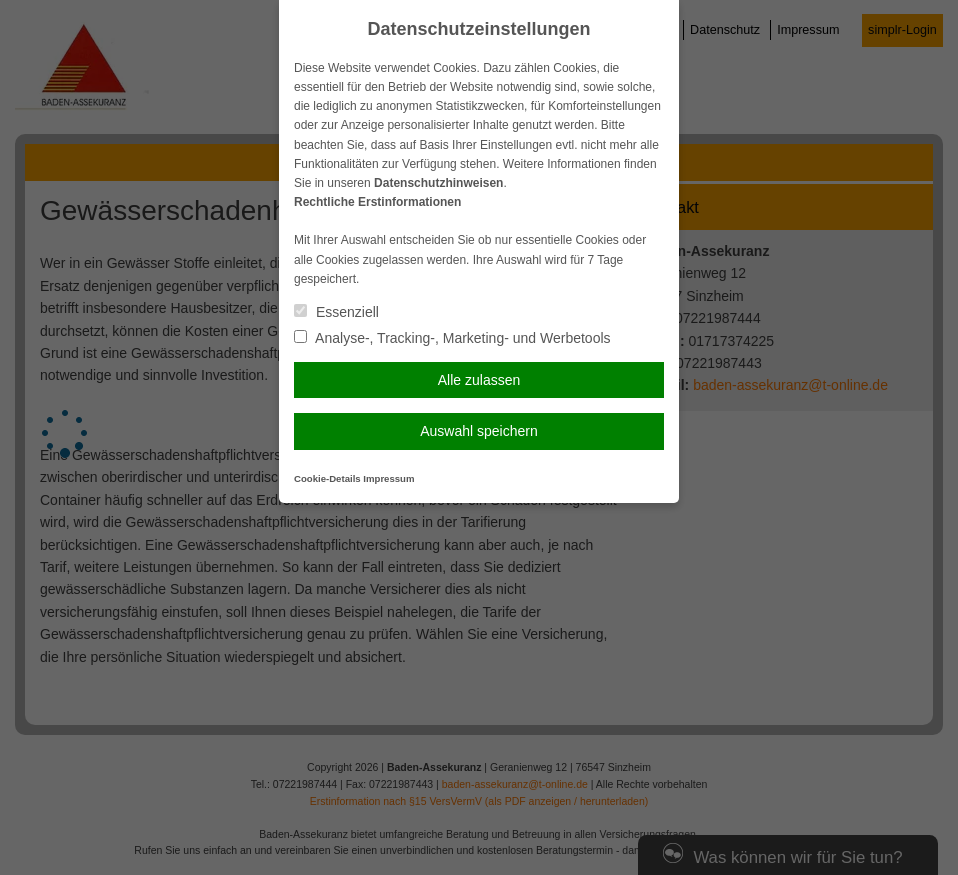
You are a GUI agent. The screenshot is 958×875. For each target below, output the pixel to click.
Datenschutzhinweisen (438, 183)
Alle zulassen (479, 380)
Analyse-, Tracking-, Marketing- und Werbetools (452, 338)
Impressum (388, 478)
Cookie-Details (327, 478)
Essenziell (336, 312)
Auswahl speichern (479, 431)
